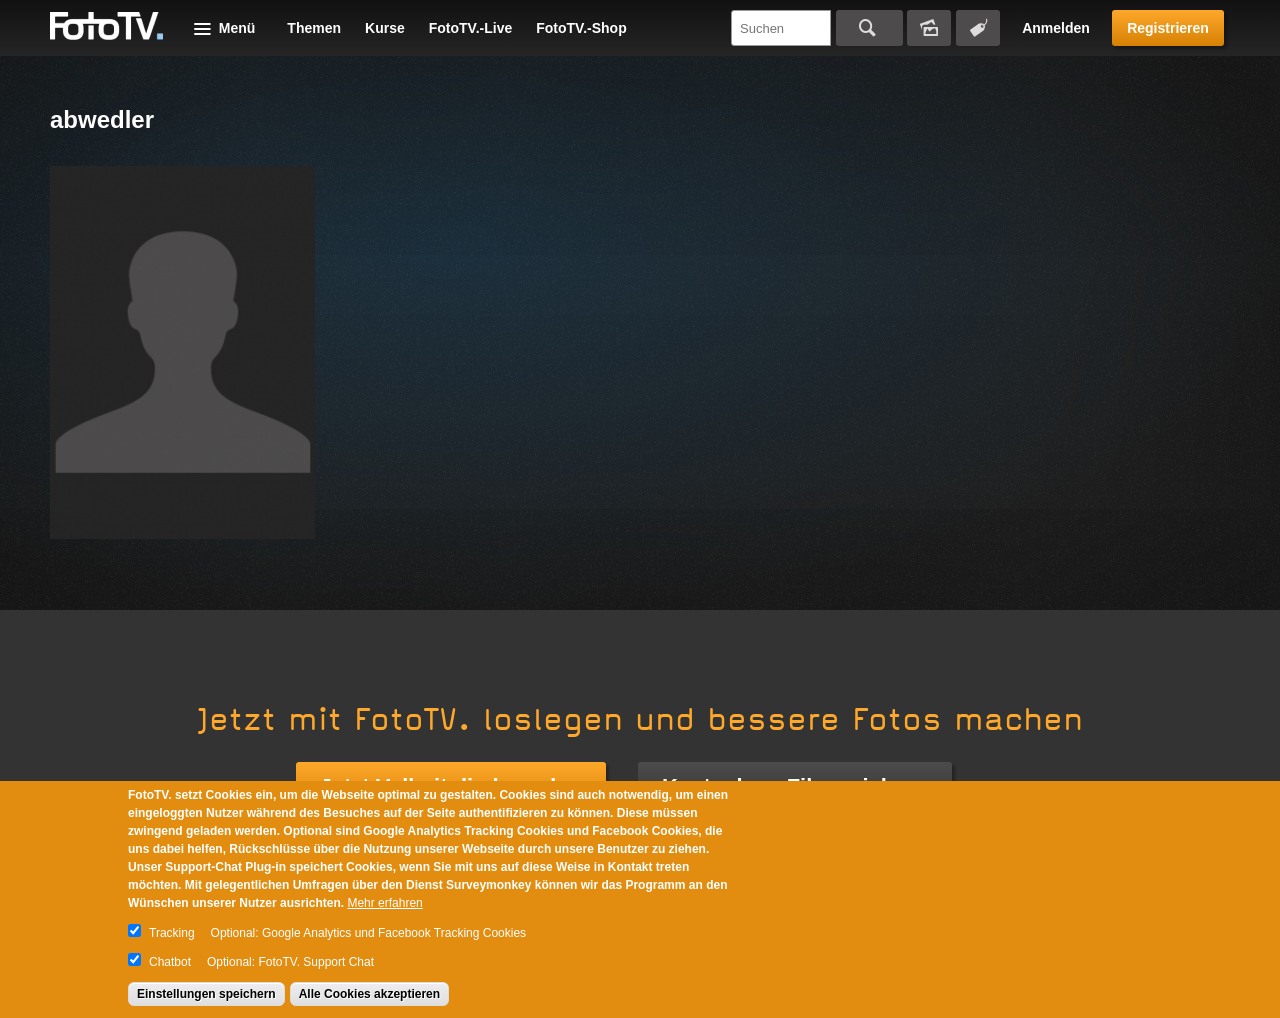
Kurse (385, 28)
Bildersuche (929, 28)
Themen (314, 28)
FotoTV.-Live (471, 28)
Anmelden (1056, 28)
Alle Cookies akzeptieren (369, 994)
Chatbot (170, 962)
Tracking (172, 933)
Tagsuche (978, 28)
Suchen (869, 28)
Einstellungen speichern (206, 994)
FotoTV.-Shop (581, 28)
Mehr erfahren (384, 903)
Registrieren (1168, 28)
